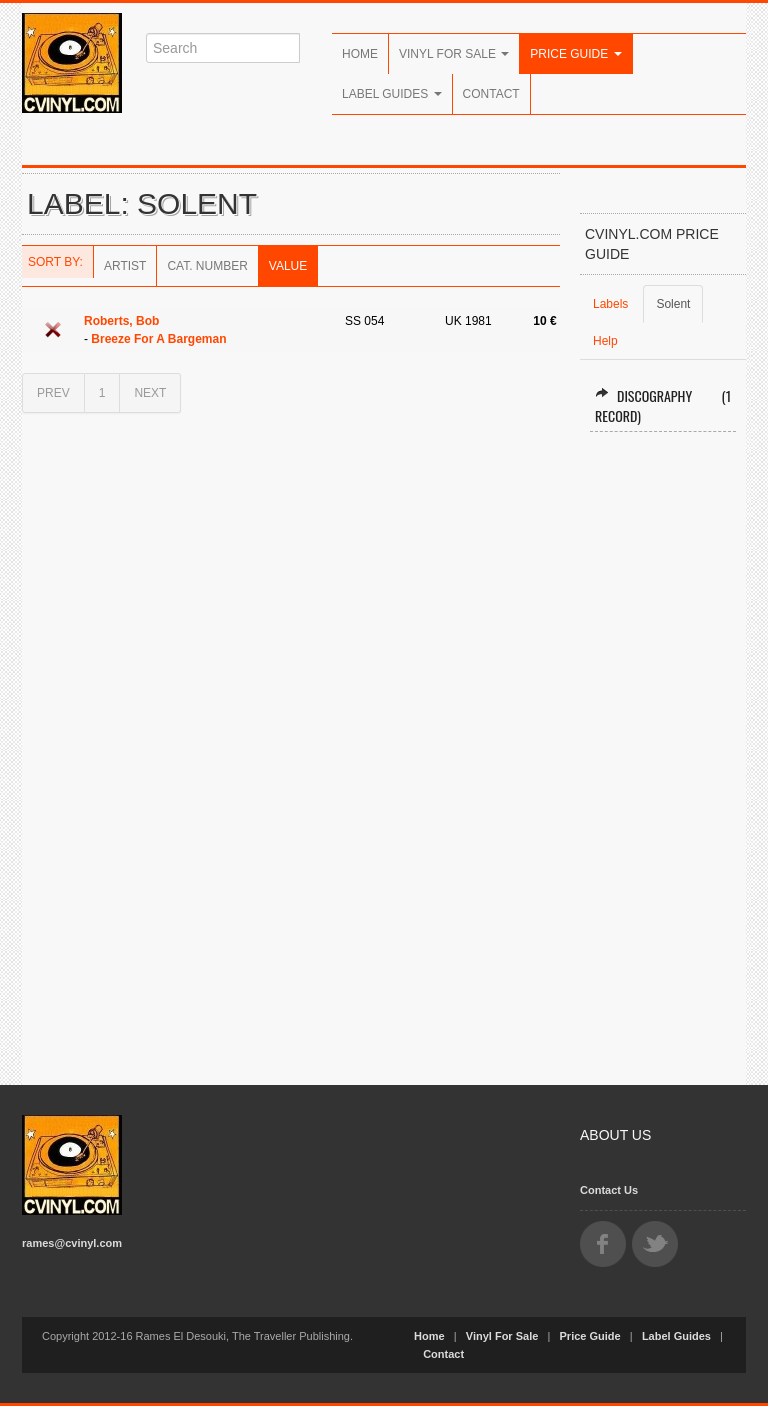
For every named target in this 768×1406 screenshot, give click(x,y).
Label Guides (392, 94)
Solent (673, 304)
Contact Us (609, 1190)
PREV (53, 393)
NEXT (150, 393)
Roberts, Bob (121, 321)
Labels (610, 304)
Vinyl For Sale (454, 54)
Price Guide (575, 54)
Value (288, 266)
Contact (491, 94)
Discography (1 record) (663, 405)
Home (360, 54)
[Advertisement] (663, 750)
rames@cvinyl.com (72, 1243)
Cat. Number (207, 266)
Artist (125, 266)
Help (605, 341)
